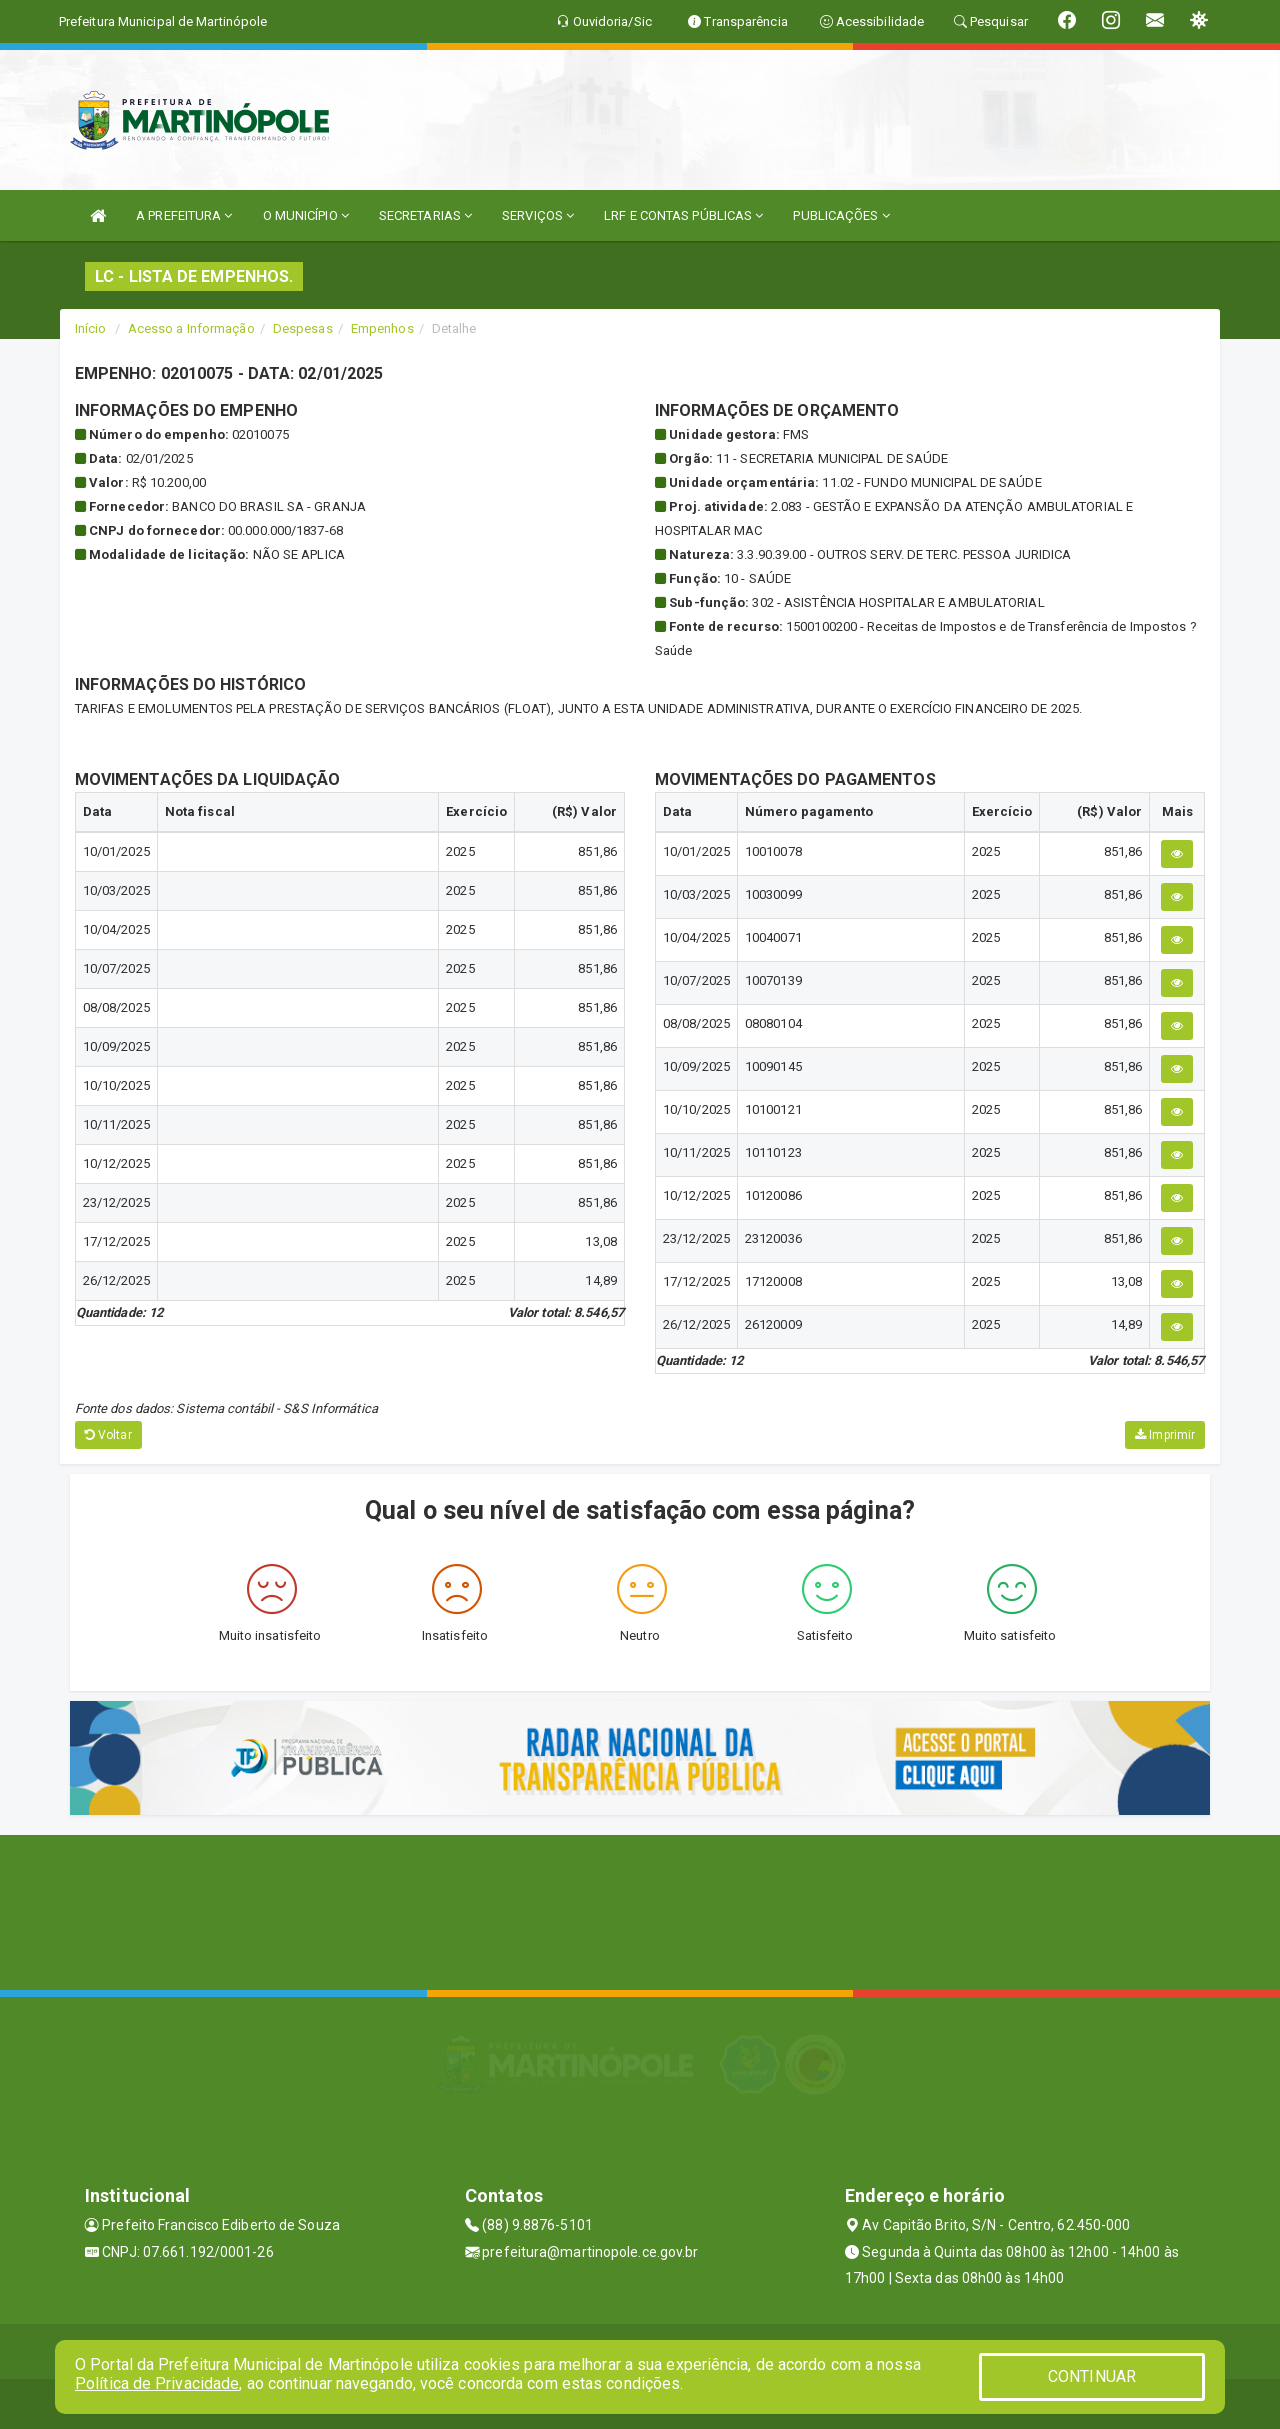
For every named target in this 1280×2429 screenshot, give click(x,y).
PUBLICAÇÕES (841, 215)
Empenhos (382, 328)
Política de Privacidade (157, 2383)
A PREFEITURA (184, 215)
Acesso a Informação (191, 328)
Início (91, 328)
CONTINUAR (1092, 2376)
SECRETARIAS (425, 215)
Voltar (108, 1435)
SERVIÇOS (538, 215)
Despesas (303, 328)
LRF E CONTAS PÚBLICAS (683, 215)
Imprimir (1165, 1435)
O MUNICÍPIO (306, 215)
